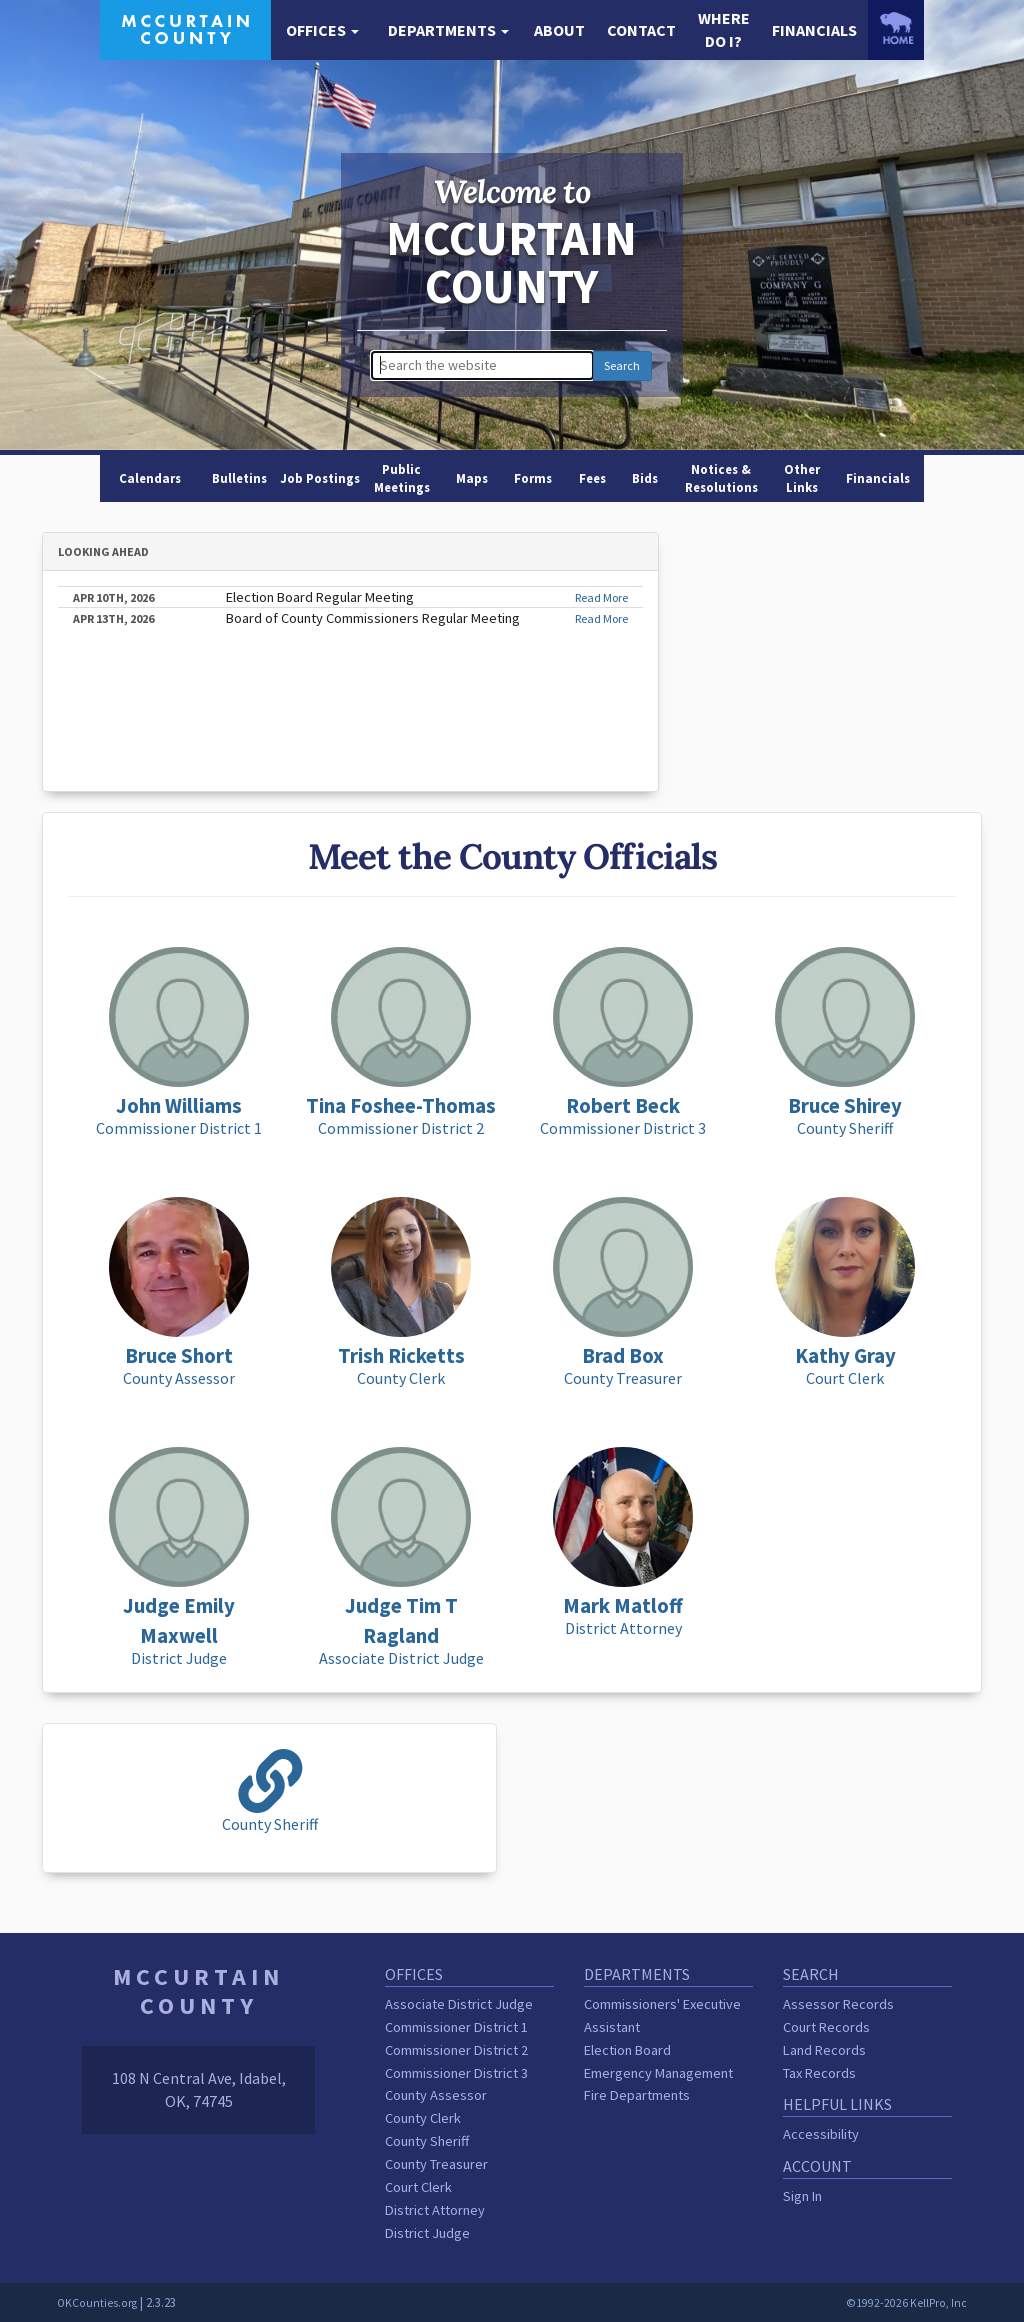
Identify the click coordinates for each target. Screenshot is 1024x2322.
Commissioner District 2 (456, 2050)
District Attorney (435, 2210)
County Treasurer (436, 2164)
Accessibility (821, 2134)
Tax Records (819, 2073)
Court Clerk (418, 2187)
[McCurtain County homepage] (185, 28)
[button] (322, 30)
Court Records (826, 2027)
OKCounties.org (97, 2303)
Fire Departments (637, 2095)
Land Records (824, 2050)
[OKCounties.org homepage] (896, 28)
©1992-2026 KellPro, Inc (906, 2303)
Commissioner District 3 (456, 2073)
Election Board (627, 2050)
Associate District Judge (459, 2004)
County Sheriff (427, 2141)
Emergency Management (658, 2073)
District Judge (427, 2233)
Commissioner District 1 (456, 2027)
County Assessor (436, 2095)
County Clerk (423, 2118)
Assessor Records (838, 2004)
